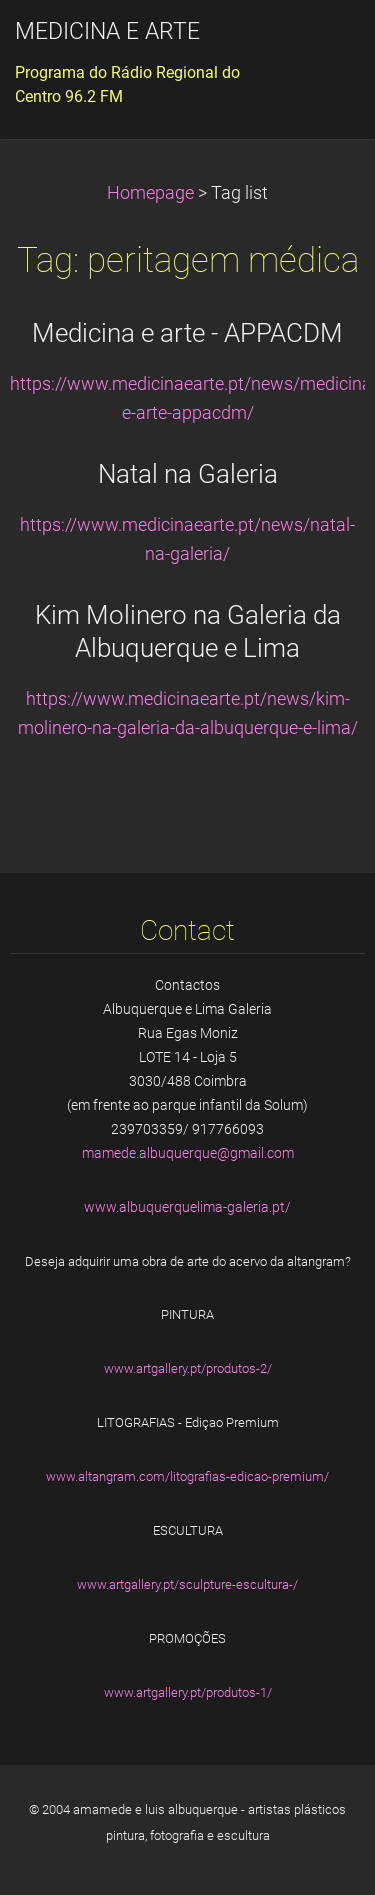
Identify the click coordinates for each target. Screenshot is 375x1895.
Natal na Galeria (188, 474)
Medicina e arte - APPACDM (187, 333)
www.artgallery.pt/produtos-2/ (188, 1368)
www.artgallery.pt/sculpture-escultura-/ (187, 1584)
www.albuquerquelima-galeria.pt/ (187, 1207)
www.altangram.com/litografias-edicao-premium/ (187, 1476)
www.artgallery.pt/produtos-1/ (188, 1692)
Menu (320, 45)
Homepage (150, 193)
